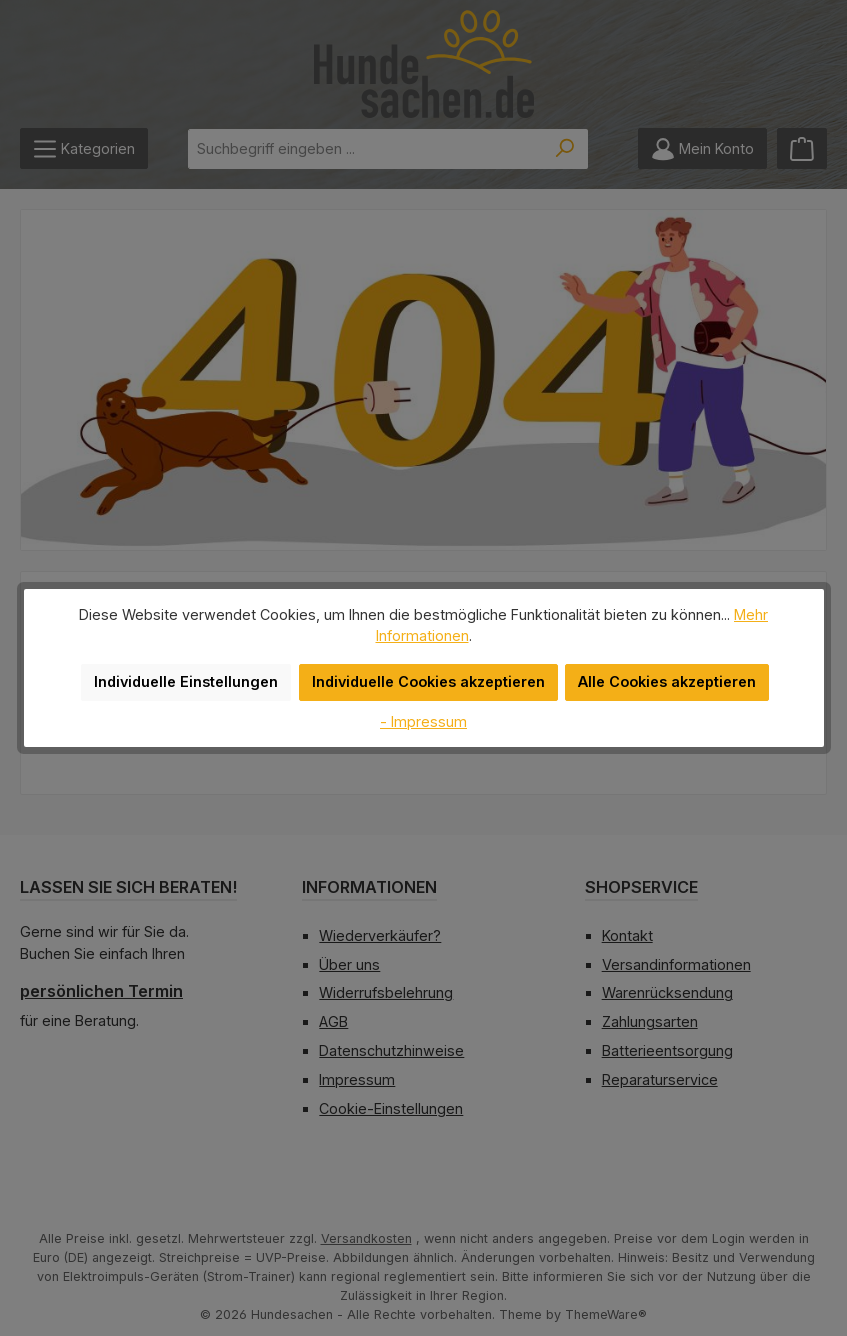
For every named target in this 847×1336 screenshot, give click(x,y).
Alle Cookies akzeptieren (659, 671)
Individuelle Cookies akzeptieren (429, 671)
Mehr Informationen (730, 624)
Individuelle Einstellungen (196, 671)
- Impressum (424, 710)
